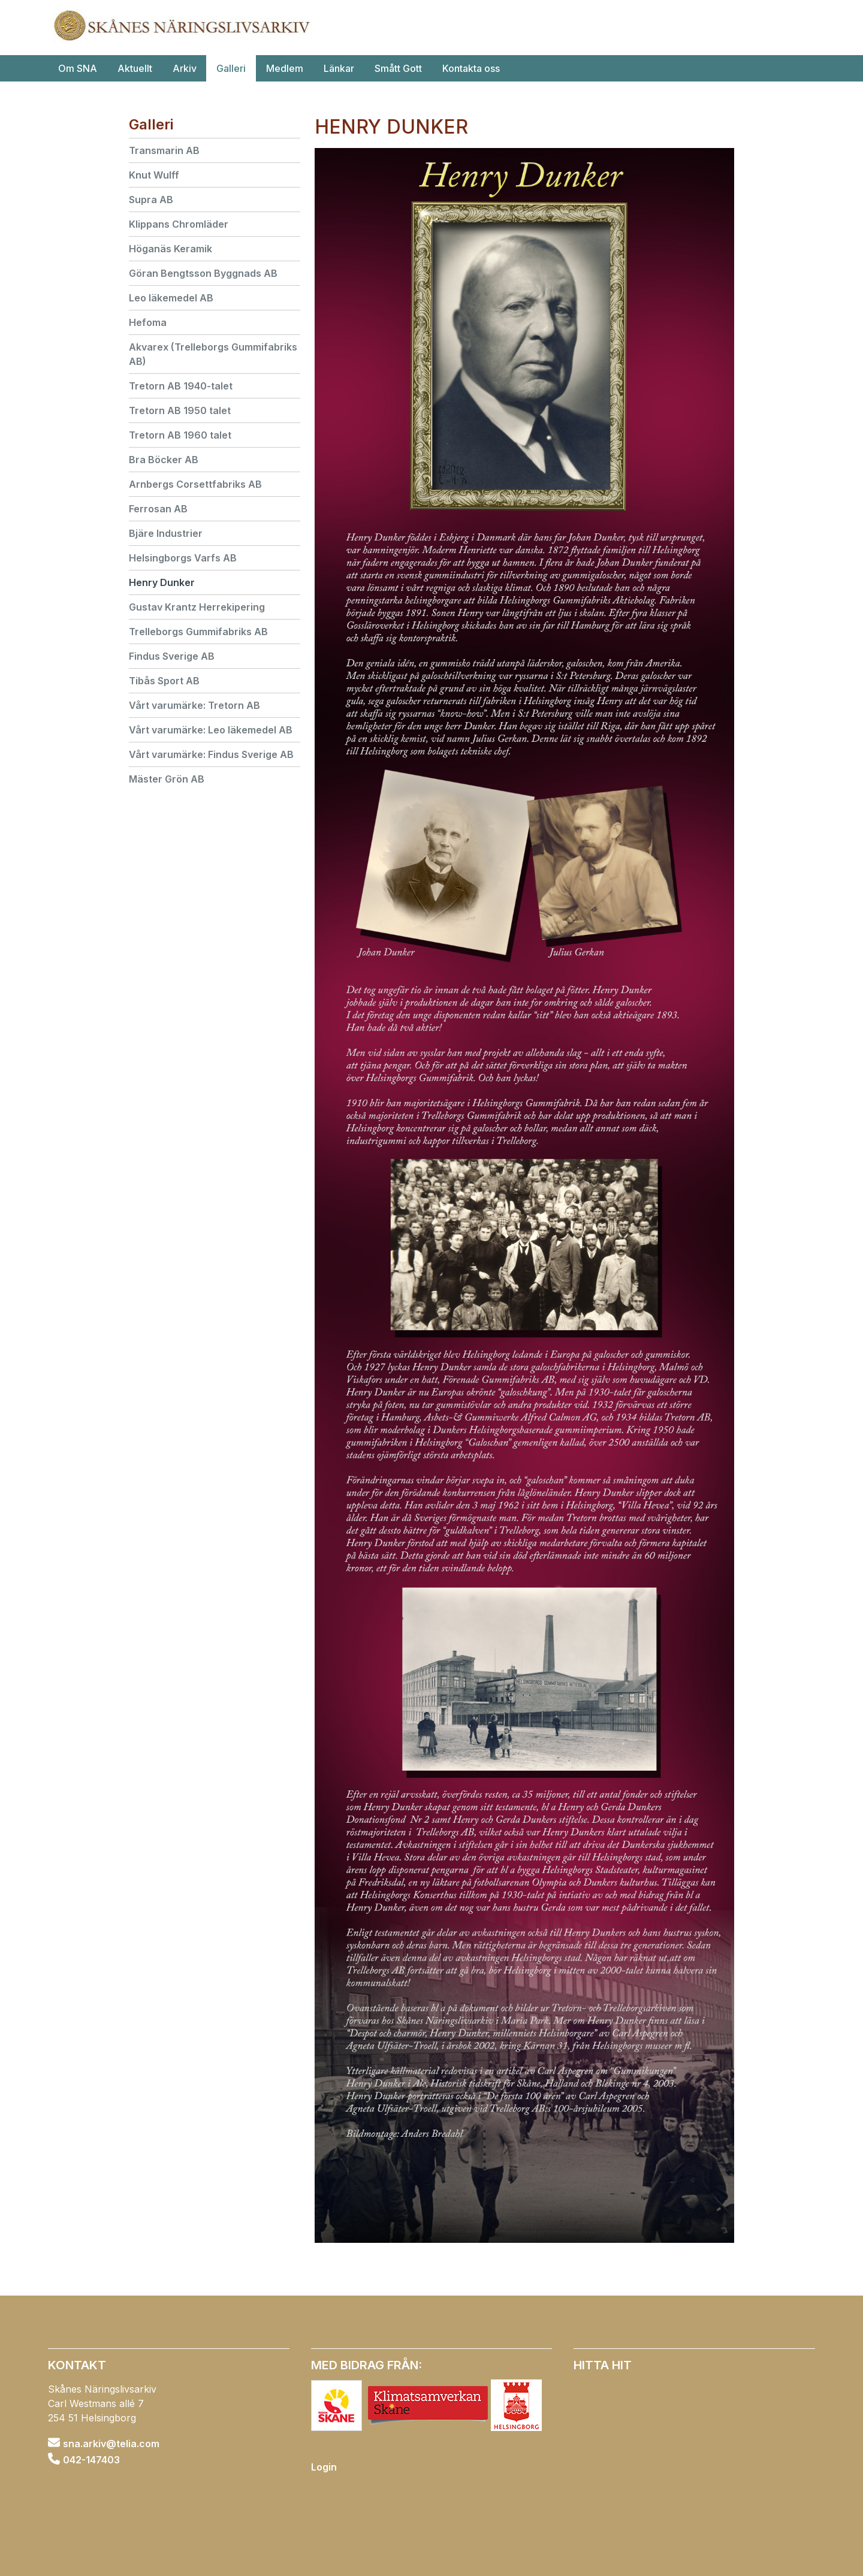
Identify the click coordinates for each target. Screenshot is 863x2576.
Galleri (231, 68)
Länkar (339, 68)
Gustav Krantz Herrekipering (197, 607)
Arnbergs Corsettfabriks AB (195, 484)
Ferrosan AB (158, 509)
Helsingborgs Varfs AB (183, 558)
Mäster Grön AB (166, 779)
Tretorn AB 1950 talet (180, 410)
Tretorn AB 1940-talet (181, 386)
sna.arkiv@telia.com (111, 2444)
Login (324, 2467)
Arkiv (185, 68)
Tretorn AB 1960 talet (180, 435)
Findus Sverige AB (172, 656)
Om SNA (77, 68)
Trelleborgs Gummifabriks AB (198, 632)
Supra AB (151, 200)
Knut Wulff (154, 175)
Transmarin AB (164, 150)
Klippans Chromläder (178, 224)
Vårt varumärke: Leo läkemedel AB (210, 730)
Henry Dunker (162, 582)
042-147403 (91, 2459)
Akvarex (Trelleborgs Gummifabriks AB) (213, 354)
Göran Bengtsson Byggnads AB (203, 273)
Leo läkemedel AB (171, 298)
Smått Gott (398, 68)
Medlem (284, 68)
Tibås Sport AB (164, 681)
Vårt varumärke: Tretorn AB (194, 705)
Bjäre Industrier (166, 533)
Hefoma (148, 322)
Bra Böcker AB (163, 460)
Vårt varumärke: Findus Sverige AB (211, 754)
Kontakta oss (471, 68)
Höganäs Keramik (170, 249)
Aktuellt (134, 68)
